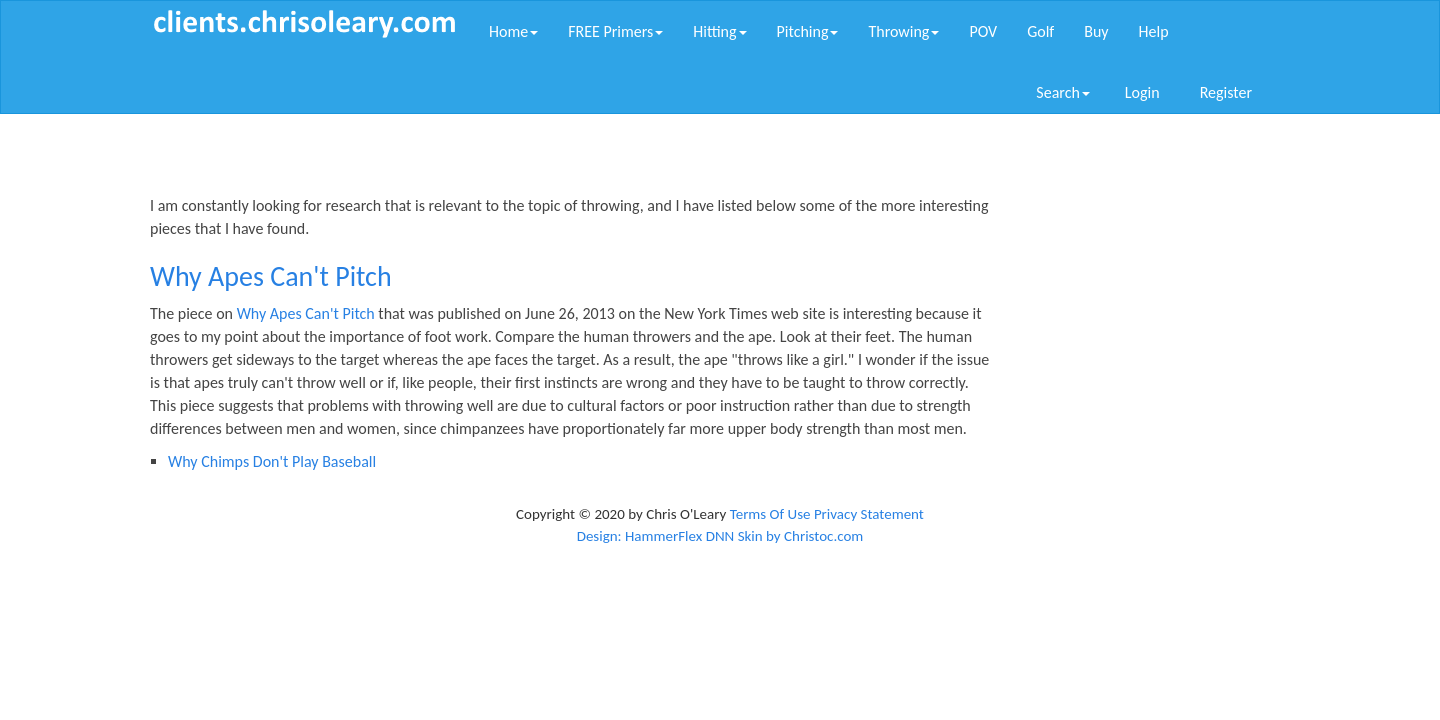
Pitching (808, 31)
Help (1154, 31)
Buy (1096, 31)
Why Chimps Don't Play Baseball (272, 461)
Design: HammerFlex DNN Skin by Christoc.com (720, 536)
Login (1142, 92)
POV (983, 31)
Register (1226, 92)
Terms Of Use (770, 514)
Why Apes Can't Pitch (306, 313)
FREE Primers (615, 31)
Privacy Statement (869, 514)
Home (513, 31)
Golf (1040, 31)
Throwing (903, 31)
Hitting (719, 31)
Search (1063, 92)
